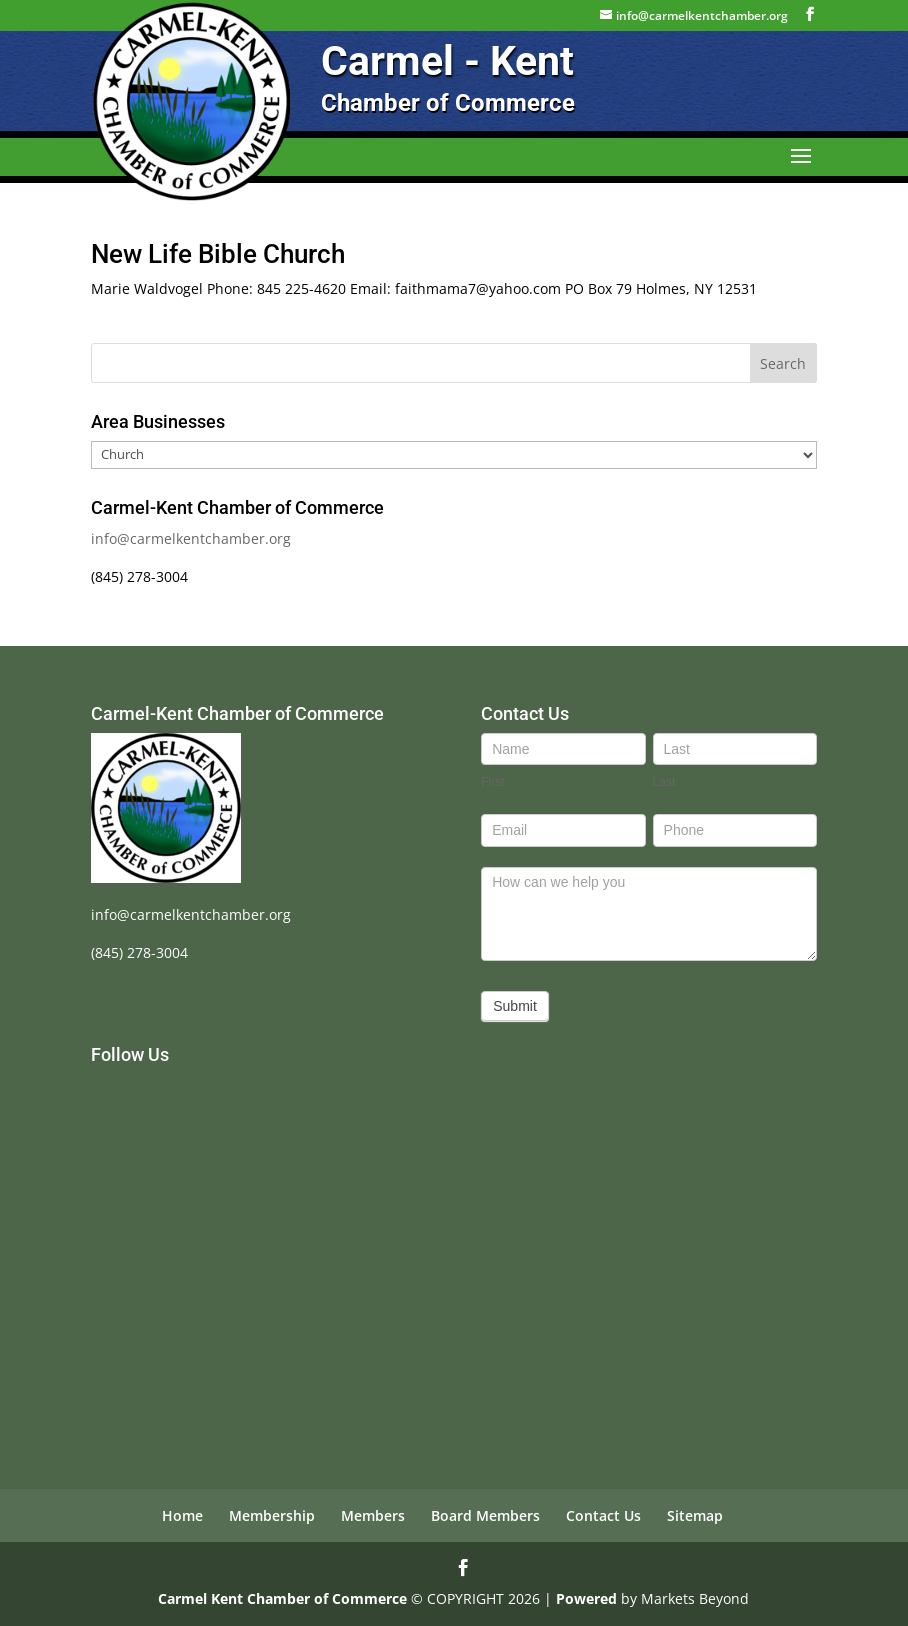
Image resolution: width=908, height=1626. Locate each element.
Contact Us (603, 1515)
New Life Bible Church (218, 254)
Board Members (485, 1515)
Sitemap (695, 1515)
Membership (272, 1515)
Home (182, 1515)
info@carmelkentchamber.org (191, 538)
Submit (515, 1006)
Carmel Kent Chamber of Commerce (282, 1598)
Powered (586, 1598)
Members (373, 1515)
